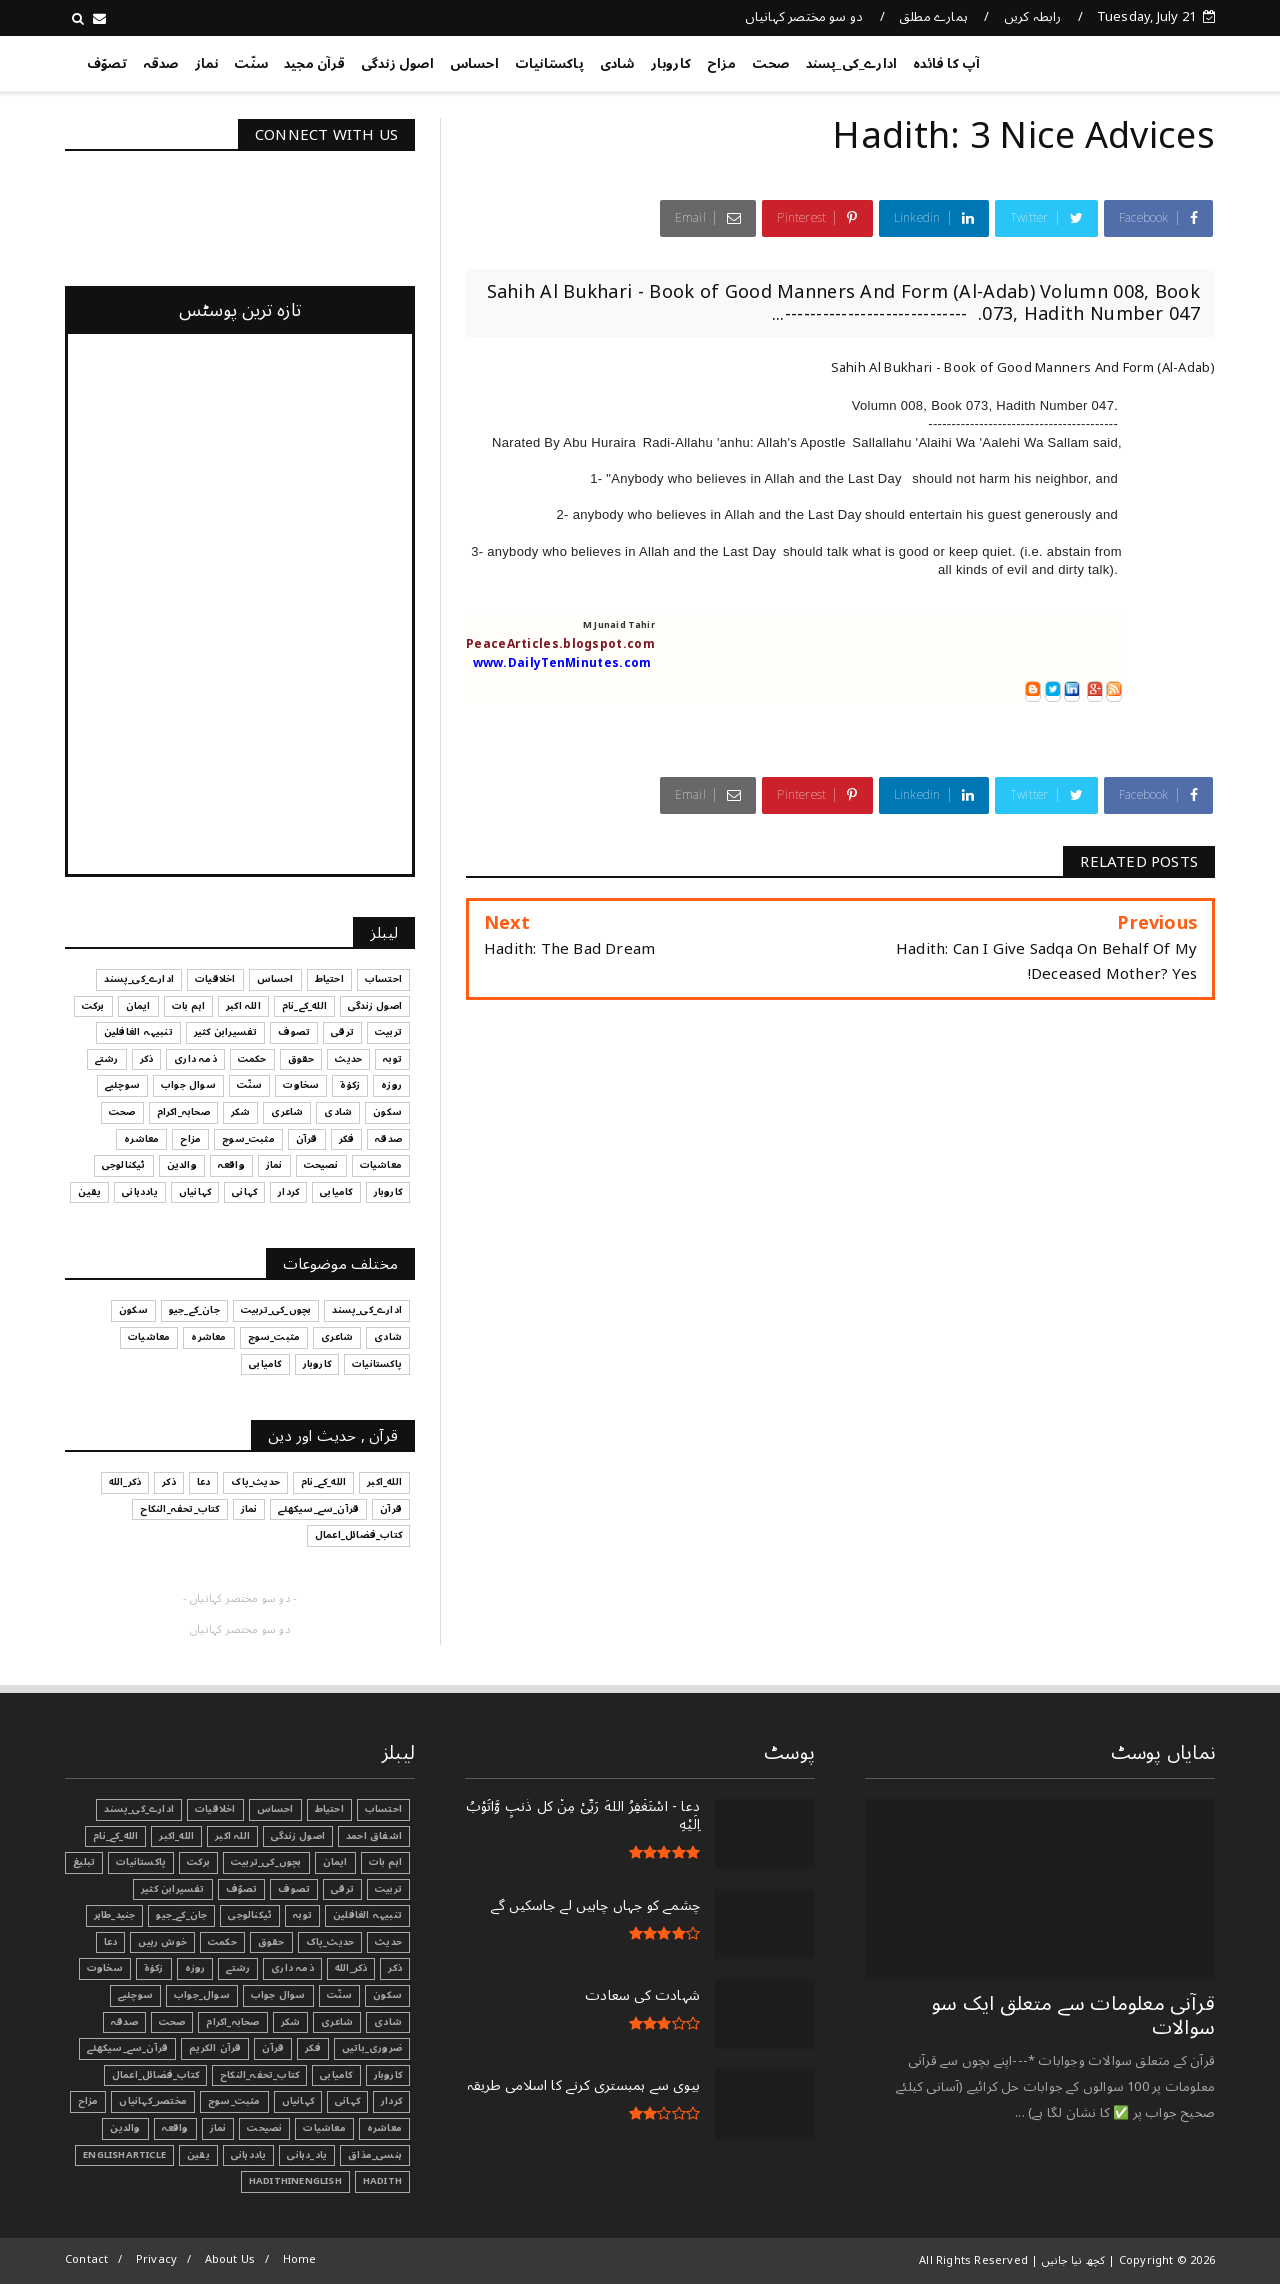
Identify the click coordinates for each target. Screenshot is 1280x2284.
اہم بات (385, 1862)
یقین (198, 2155)
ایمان (335, 1862)
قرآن (273, 2048)
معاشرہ (384, 2128)
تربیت (388, 1889)
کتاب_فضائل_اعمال (155, 2075)
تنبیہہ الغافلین (367, 1915)
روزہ (195, 1968)
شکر (291, 2022)
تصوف (294, 1889)
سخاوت (105, 1968)
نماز (207, 64)
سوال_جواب (202, 1995)
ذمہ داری (292, 1968)
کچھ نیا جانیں (1135, 60)
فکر (313, 2048)
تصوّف (107, 64)
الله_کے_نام (115, 1836)
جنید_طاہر (115, 1915)
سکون (387, 1995)
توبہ (302, 1915)
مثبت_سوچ (234, 2101)
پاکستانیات (549, 64)
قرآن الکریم (215, 2048)
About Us (230, 2259)
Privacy (156, 2259)
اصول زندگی (397, 64)
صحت (771, 64)
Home (300, 2259)
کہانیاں (298, 2101)
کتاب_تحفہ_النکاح (259, 2075)
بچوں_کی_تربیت (266, 1862)
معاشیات (324, 2128)
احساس (474, 64)
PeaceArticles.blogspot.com (560, 644)
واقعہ (175, 2128)
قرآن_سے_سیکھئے (127, 2048)
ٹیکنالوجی (250, 1915)
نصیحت (264, 2128)
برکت (198, 1862)
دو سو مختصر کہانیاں (804, 17)
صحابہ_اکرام (232, 2022)
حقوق (271, 1942)
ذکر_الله (351, 1968)
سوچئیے (135, 1995)
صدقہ (161, 64)
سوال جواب (278, 1995)
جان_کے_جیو (181, 1915)
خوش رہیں (162, 1942)
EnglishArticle (124, 2155)
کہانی (347, 2101)
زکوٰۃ (154, 1968)
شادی (617, 64)
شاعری (337, 2022)
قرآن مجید (314, 64)
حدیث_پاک (330, 1942)
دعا (111, 1942)
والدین (125, 2128)
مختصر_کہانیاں (153, 2101)
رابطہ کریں (1033, 17)
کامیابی (336, 2075)
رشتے (238, 1968)
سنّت (251, 64)
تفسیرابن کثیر (173, 1889)
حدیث (388, 1942)
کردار (391, 2101)
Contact (86, 2259)
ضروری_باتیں (372, 2048)
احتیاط (329, 1809)
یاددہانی (249, 2155)
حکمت (222, 1942)
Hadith (382, 2181)
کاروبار (671, 64)
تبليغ (84, 1862)
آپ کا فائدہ (946, 64)
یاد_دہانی (307, 2155)
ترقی (342, 1889)
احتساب (383, 1809)
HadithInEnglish (295, 2181)
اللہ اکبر (232, 1836)
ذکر (395, 1968)
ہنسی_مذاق (375, 2155)
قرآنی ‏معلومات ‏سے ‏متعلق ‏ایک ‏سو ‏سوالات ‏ (1073, 2016)
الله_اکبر (176, 1836)
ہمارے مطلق (933, 17)
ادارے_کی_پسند (852, 64)
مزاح (721, 64)
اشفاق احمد (374, 1836)
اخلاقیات (215, 1809)
